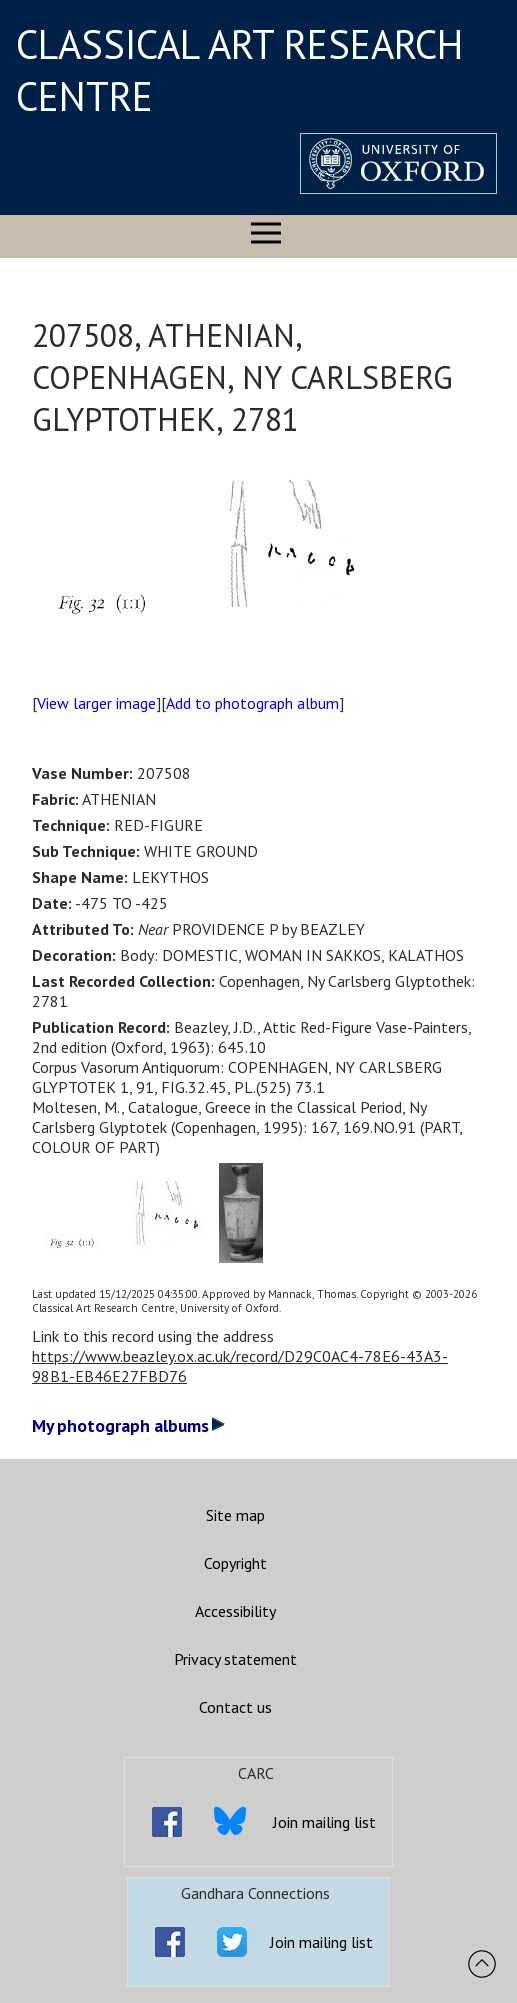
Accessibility (235, 1611)
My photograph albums (128, 1425)
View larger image (96, 703)
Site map (235, 1515)
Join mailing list (324, 1822)
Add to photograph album (252, 703)
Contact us (235, 1707)
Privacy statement (235, 1659)
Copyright (235, 1563)
